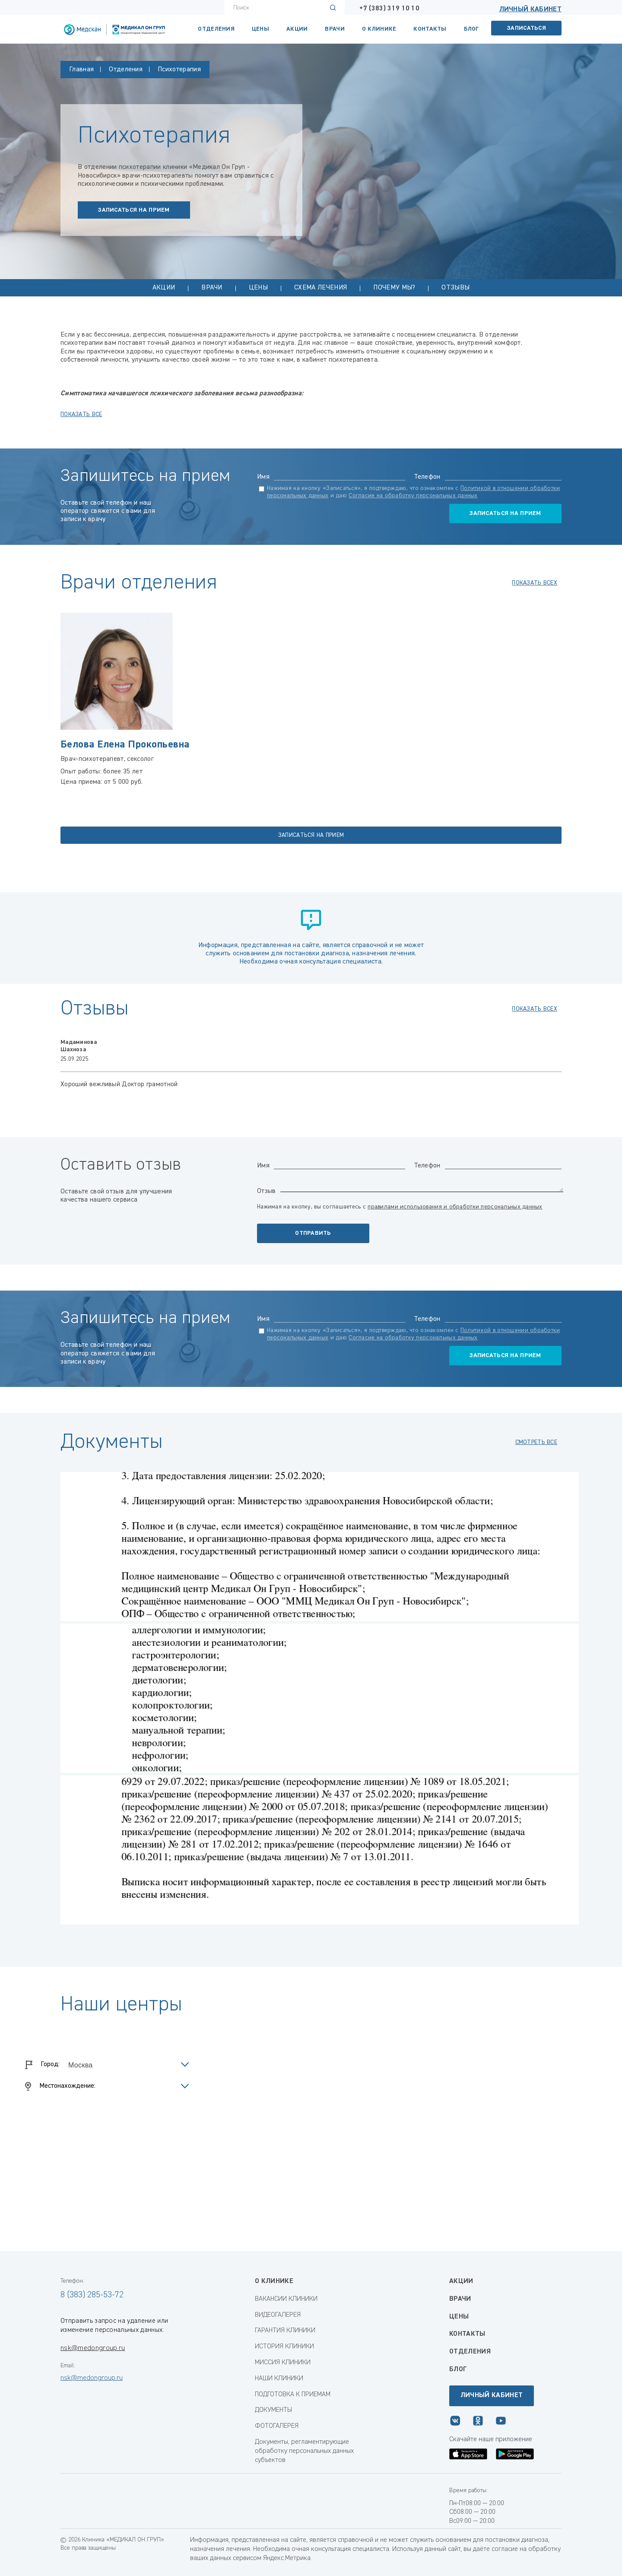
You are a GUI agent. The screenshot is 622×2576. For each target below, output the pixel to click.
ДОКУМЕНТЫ (273, 2410)
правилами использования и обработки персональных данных (455, 1207)
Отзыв (266, 1191)
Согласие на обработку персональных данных (413, 496)
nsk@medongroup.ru (92, 2348)
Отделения (216, 29)
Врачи (334, 29)
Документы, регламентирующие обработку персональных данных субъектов (304, 2451)
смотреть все (536, 1442)
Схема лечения (320, 287)
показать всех (534, 583)
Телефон (427, 477)
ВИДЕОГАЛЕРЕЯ (278, 2315)
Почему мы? (394, 287)
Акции (297, 29)
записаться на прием (133, 210)
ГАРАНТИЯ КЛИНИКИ (285, 2330)
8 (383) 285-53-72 (92, 2294)
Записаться (526, 28)
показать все (81, 414)
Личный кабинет (530, 9)
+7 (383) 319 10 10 (389, 8)
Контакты (467, 2334)
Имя (263, 477)
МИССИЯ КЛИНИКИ (283, 2362)
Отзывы (455, 287)
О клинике (379, 29)
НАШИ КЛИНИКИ (279, 2378)
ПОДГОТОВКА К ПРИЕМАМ (292, 2394)
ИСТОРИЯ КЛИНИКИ (284, 2346)
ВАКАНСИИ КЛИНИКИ (286, 2299)
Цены (260, 29)
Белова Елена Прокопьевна (125, 744)
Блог (471, 29)
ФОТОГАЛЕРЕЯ (276, 2426)
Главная (81, 69)
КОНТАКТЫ (429, 29)
